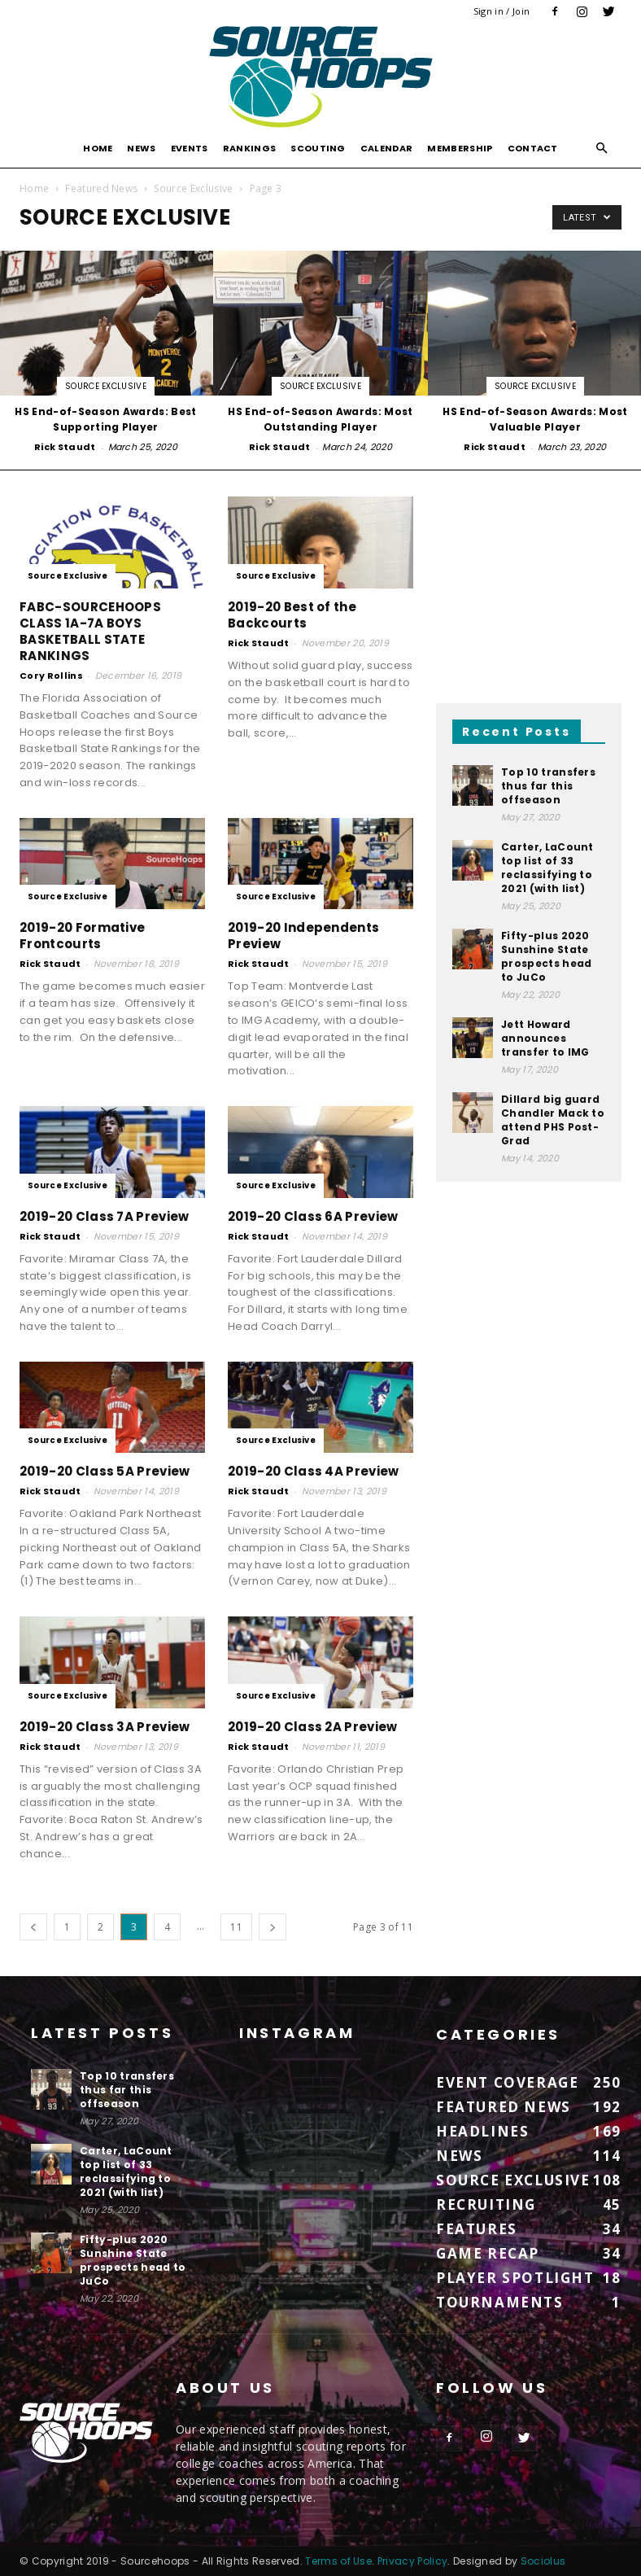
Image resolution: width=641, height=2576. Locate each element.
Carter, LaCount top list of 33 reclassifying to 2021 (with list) (547, 867)
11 (236, 1927)
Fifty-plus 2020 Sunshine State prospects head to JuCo (546, 956)
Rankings (250, 148)
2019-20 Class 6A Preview (313, 1216)
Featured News (101, 188)
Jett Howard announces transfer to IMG (545, 1038)
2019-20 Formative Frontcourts (82, 935)
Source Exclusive (193, 188)
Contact (533, 148)
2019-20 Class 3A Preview (105, 1726)
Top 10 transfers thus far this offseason (548, 786)
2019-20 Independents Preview (303, 935)
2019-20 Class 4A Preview (313, 1471)
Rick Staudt (65, 446)
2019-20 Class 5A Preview (105, 1471)
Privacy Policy (412, 2561)
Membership (459, 148)
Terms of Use (338, 2561)
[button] (601, 148)
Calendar (386, 148)
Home (97, 148)
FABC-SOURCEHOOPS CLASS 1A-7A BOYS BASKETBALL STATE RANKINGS (90, 631)
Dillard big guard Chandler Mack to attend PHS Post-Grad (552, 1120)
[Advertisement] (528, 577)
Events (189, 148)
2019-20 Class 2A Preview (313, 1726)
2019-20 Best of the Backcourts (292, 615)
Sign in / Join (501, 11)
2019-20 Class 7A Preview (105, 1216)
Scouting (318, 148)
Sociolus (543, 2561)
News (141, 148)
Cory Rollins (51, 675)
